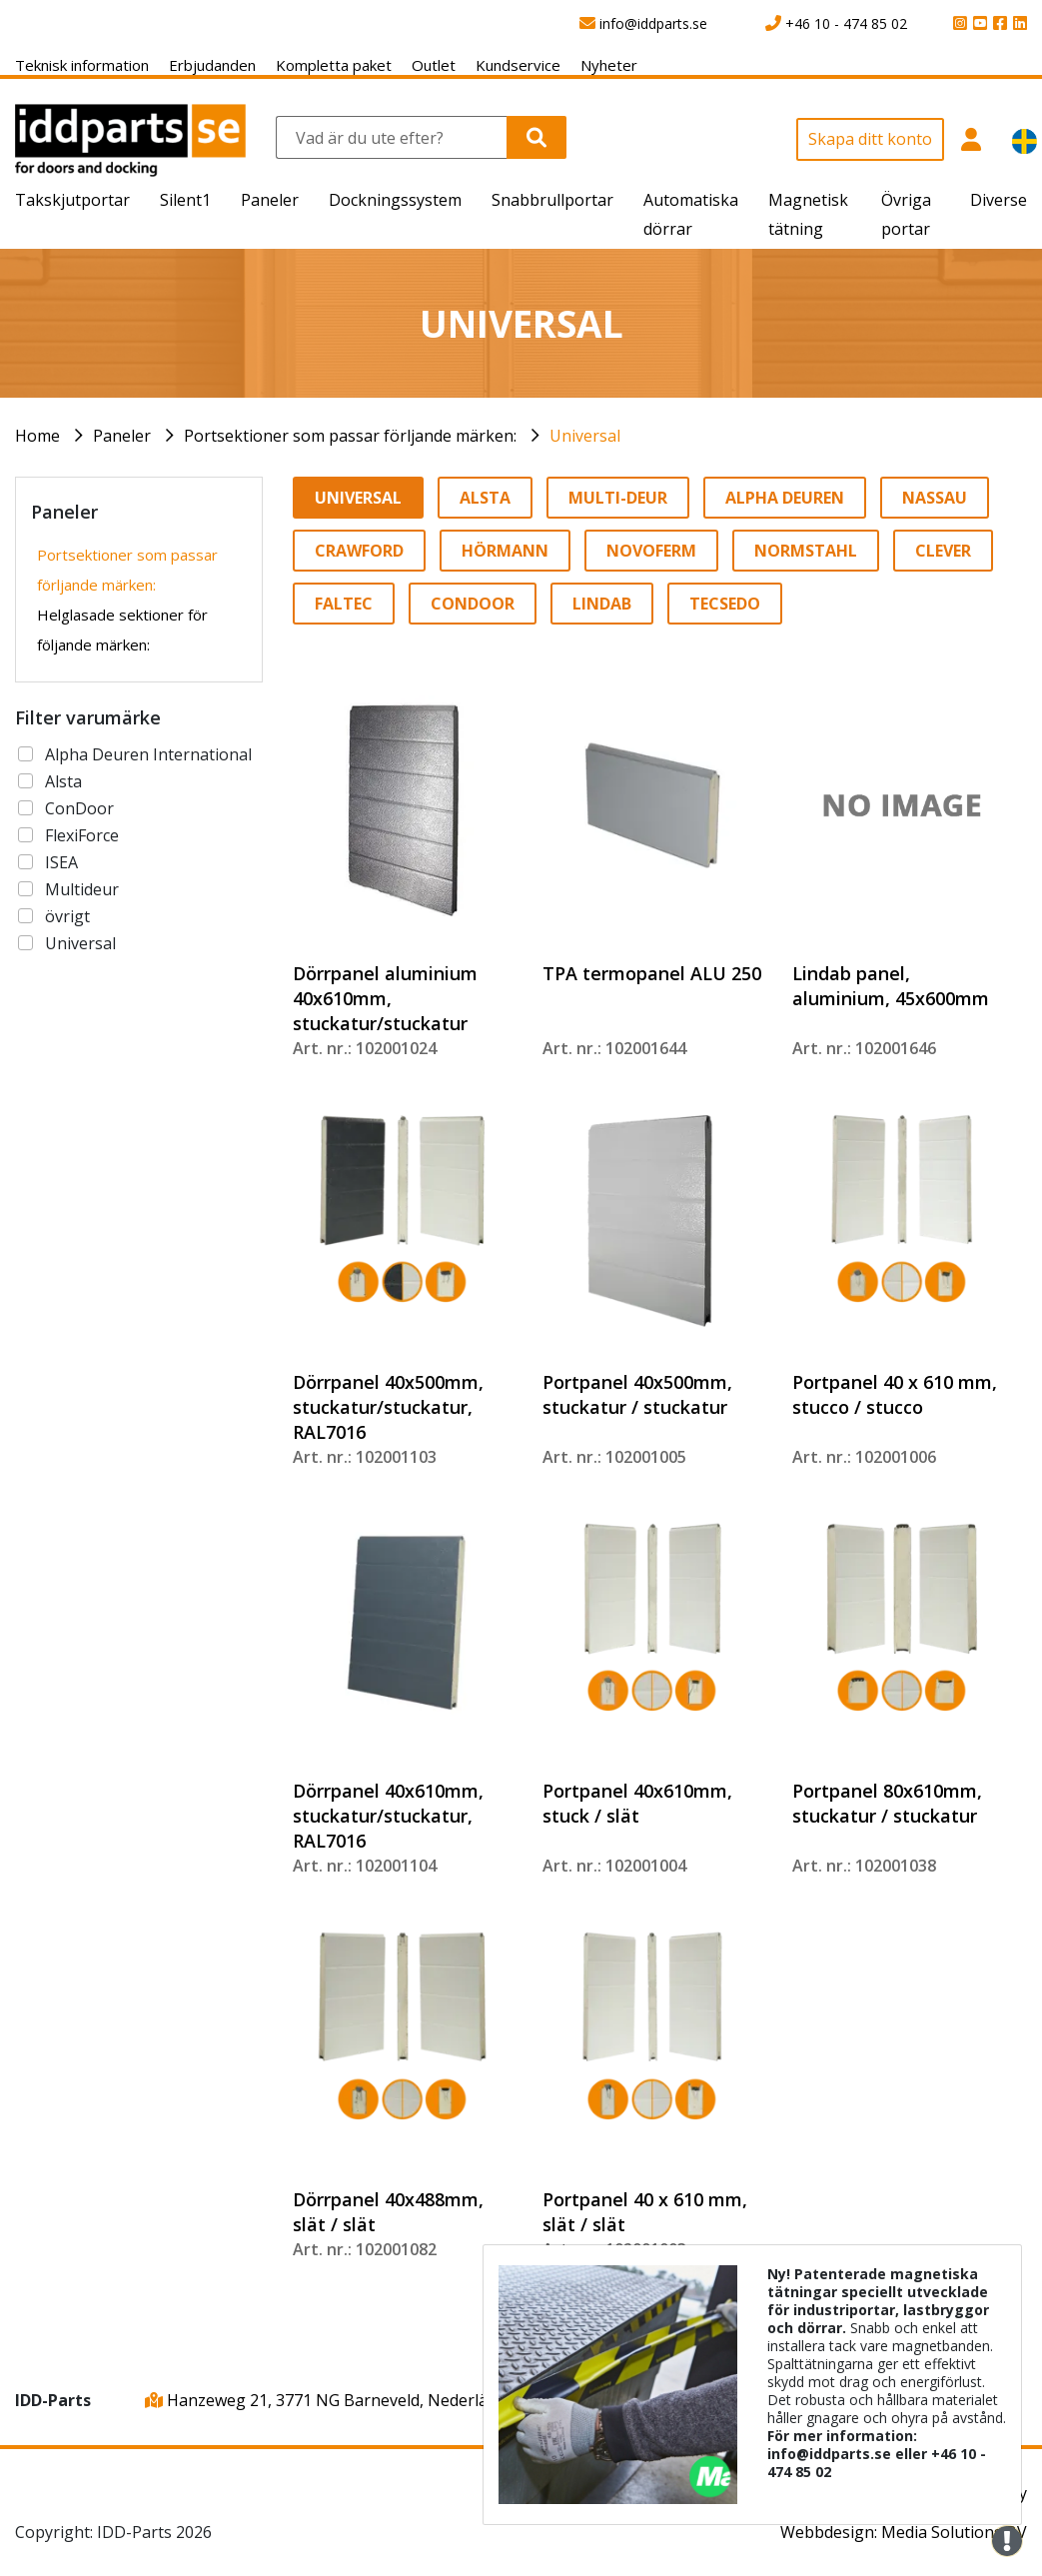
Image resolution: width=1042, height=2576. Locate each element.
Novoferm (651, 551)
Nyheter (608, 65)
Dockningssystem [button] (395, 200)
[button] (970, 147)
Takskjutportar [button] (72, 200)
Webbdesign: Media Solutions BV (903, 2532)
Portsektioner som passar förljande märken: (350, 436)
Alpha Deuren (784, 498)
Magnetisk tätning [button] (808, 214)
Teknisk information (82, 65)
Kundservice (518, 65)
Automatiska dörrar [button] (690, 214)
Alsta (63, 781)
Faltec (344, 604)
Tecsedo (724, 604)
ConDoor (79, 808)
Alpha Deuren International (148, 754)
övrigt (67, 916)
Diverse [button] (998, 200)
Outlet (434, 65)
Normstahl (805, 551)
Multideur (82, 889)
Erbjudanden (212, 65)
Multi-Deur (617, 498)
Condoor (473, 604)
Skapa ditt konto (870, 139)
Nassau (934, 498)
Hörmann (505, 551)
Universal (584, 436)
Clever (943, 551)
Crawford (359, 551)
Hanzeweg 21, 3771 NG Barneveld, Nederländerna (343, 2400)
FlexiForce (82, 835)
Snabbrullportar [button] (552, 200)
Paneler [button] (270, 200)
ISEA (61, 862)
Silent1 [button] (185, 200)
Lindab (601, 604)
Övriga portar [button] (906, 214)
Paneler (122, 436)
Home (37, 436)
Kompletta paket (334, 65)
